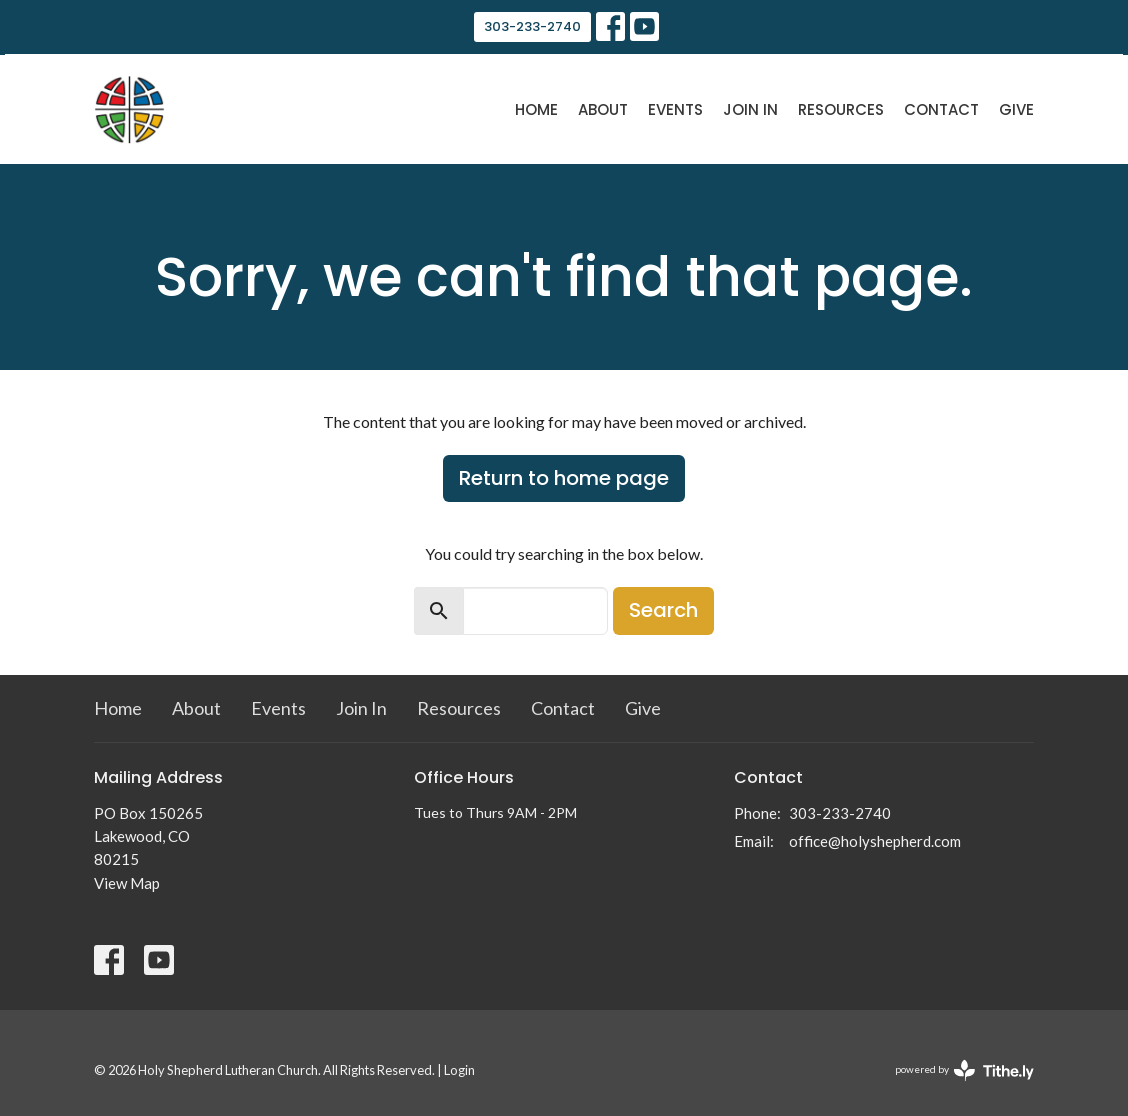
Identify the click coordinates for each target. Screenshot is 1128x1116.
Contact (941, 109)
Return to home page (564, 478)
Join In (750, 109)
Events (675, 109)
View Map (127, 883)
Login (459, 1070)
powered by (964, 1070)
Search (663, 610)
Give (1016, 109)
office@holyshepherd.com (875, 841)
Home (536, 109)
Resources (841, 109)
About (603, 109)
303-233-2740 (532, 26)
